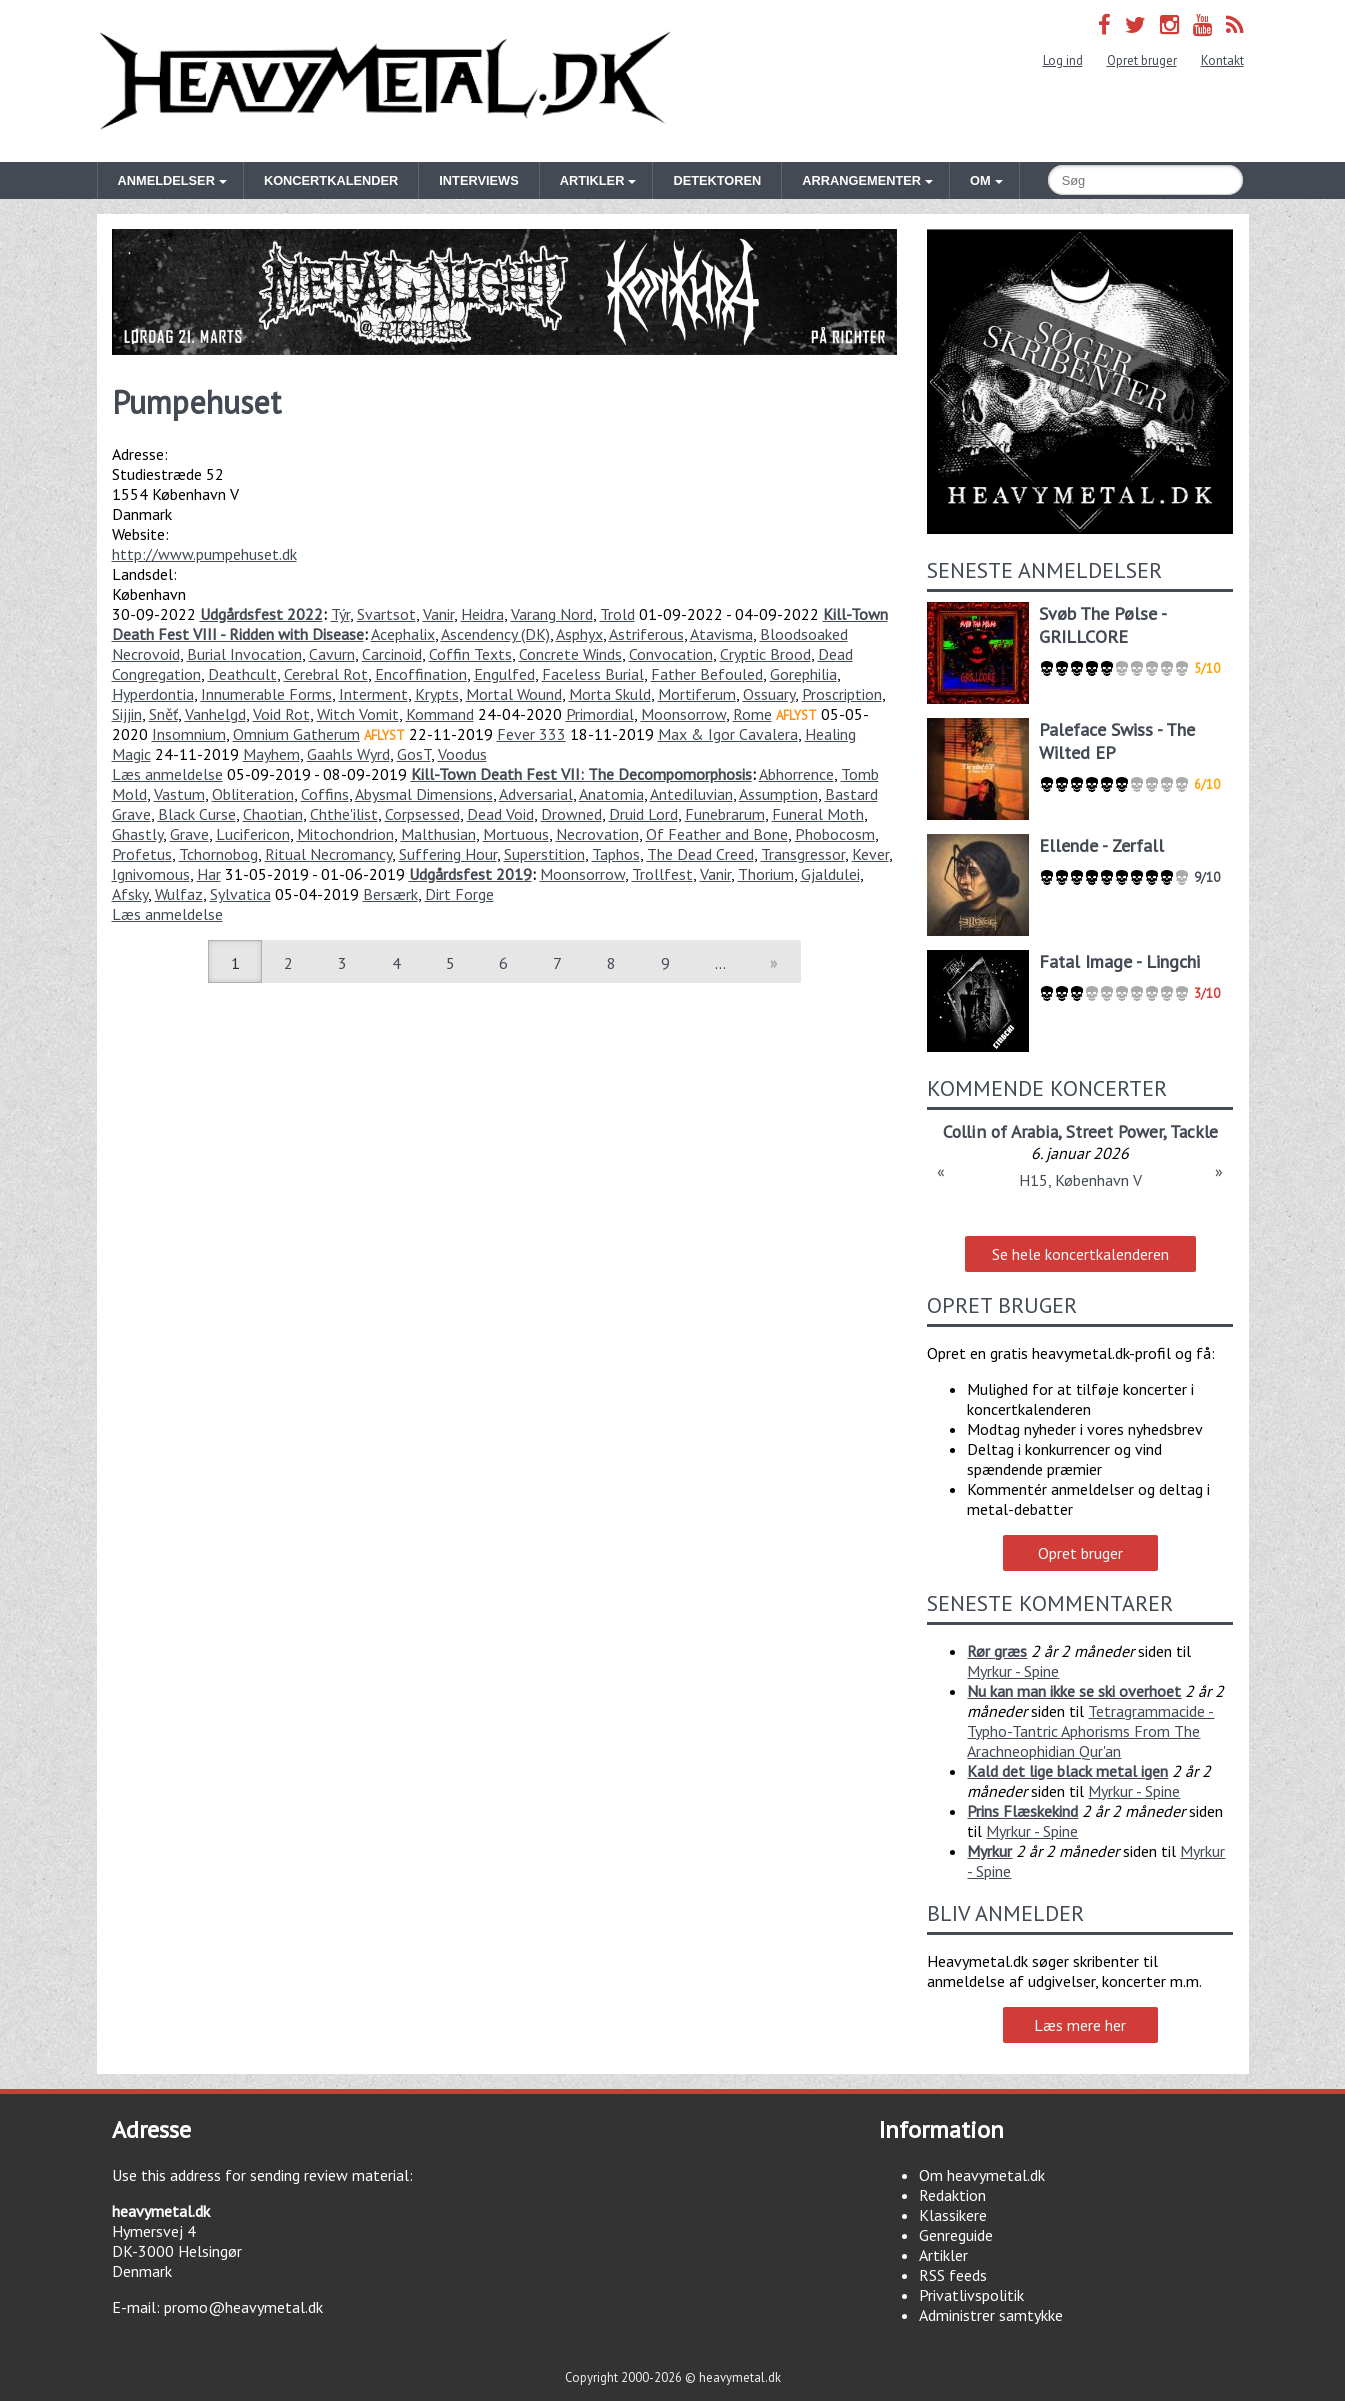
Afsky (130, 894)
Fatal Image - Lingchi (1119, 961)
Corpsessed (422, 814)
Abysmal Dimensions (424, 794)
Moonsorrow (683, 714)
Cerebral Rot (326, 674)
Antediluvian (691, 794)
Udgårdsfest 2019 (470, 874)
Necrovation (597, 834)
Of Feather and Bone (717, 834)
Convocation (671, 654)
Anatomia (611, 794)
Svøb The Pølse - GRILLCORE (1102, 625)
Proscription (842, 694)
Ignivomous (151, 874)
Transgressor (803, 854)
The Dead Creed (700, 854)
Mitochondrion (345, 834)
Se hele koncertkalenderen (1080, 1254)
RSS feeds (953, 2275)
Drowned (571, 814)
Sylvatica (240, 894)
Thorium (766, 874)
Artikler (943, 2255)
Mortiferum (697, 694)
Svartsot (386, 614)
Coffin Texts (470, 654)
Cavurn (332, 654)
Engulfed (504, 674)
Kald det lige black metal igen (1067, 1771)
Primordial (600, 714)
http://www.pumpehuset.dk (204, 554)
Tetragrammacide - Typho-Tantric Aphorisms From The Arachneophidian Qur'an (1090, 1731)
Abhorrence (796, 774)
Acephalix (403, 634)
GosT (414, 754)
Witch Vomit (358, 714)
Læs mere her (1080, 2025)
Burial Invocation (244, 654)
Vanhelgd (215, 714)
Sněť (163, 714)
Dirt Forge (459, 894)
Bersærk (390, 894)
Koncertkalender (331, 180)
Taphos (616, 854)
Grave (189, 834)
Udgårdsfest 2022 (261, 614)
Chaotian (273, 814)
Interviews (478, 180)
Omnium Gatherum (296, 734)
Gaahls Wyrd (348, 754)
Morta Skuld (610, 694)
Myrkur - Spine (1013, 1671)
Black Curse (197, 814)
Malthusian (438, 834)
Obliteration (253, 794)
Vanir (438, 614)
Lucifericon (253, 834)
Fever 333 (531, 734)
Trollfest (662, 874)
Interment (373, 694)
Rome (752, 714)
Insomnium (189, 734)
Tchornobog (218, 854)
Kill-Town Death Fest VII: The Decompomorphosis (581, 774)
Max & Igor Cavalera (728, 734)
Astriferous (646, 634)
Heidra (482, 614)
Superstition (544, 854)
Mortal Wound (514, 694)
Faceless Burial (593, 674)
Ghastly (137, 834)
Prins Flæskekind (1022, 1811)
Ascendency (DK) (495, 634)
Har (209, 874)
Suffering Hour (448, 854)
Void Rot (281, 714)
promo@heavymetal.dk (243, 2307)
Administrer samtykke (991, 2315)
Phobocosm (835, 834)
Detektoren (717, 180)
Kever (870, 854)
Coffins (325, 794)
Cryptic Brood (765, 654)
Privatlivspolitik (971, 2295)
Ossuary (769, 694)
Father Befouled (707, 674)
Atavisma (721, 634)
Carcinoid (392, 654)
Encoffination (421, 674)
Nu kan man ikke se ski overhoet (1074, 1691)
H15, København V (1080, 1180)
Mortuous (516, 834)
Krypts (437, 694)
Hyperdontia (153, 694)
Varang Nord (552, 614)
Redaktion (952, 2195)
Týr (340, 614)
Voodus (462, 754)
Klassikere (953, 2215)
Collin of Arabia (1000, 1131)
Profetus (142, 854)
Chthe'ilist (344, 814)
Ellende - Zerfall (1101, 845)
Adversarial (536, 794)
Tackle (1194, 1131)
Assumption (778, 794)
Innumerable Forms (266, 694)
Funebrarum (725, 814)
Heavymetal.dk (385, 81)
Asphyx (579, 634)
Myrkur (989, 1851)
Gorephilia (803, 674)
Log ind (1063, 60)
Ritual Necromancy (328, 854)
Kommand (440, 714)
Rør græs (997, 1651)
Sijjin (127, 714)
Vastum (179, 794)
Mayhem (271, 754)
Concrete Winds (570, 654)
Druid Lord (643, 814)
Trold (617, 614)
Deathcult (242, 674)
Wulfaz (179, 894)
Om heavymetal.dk (982, 2175)
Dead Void (500, 814)
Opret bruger (1142, 60)
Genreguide (956, 2235)
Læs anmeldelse (167, 774)
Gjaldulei (830, 874)
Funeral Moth (818, 814)
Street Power (1114, 1131)
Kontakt (1222, 60)
